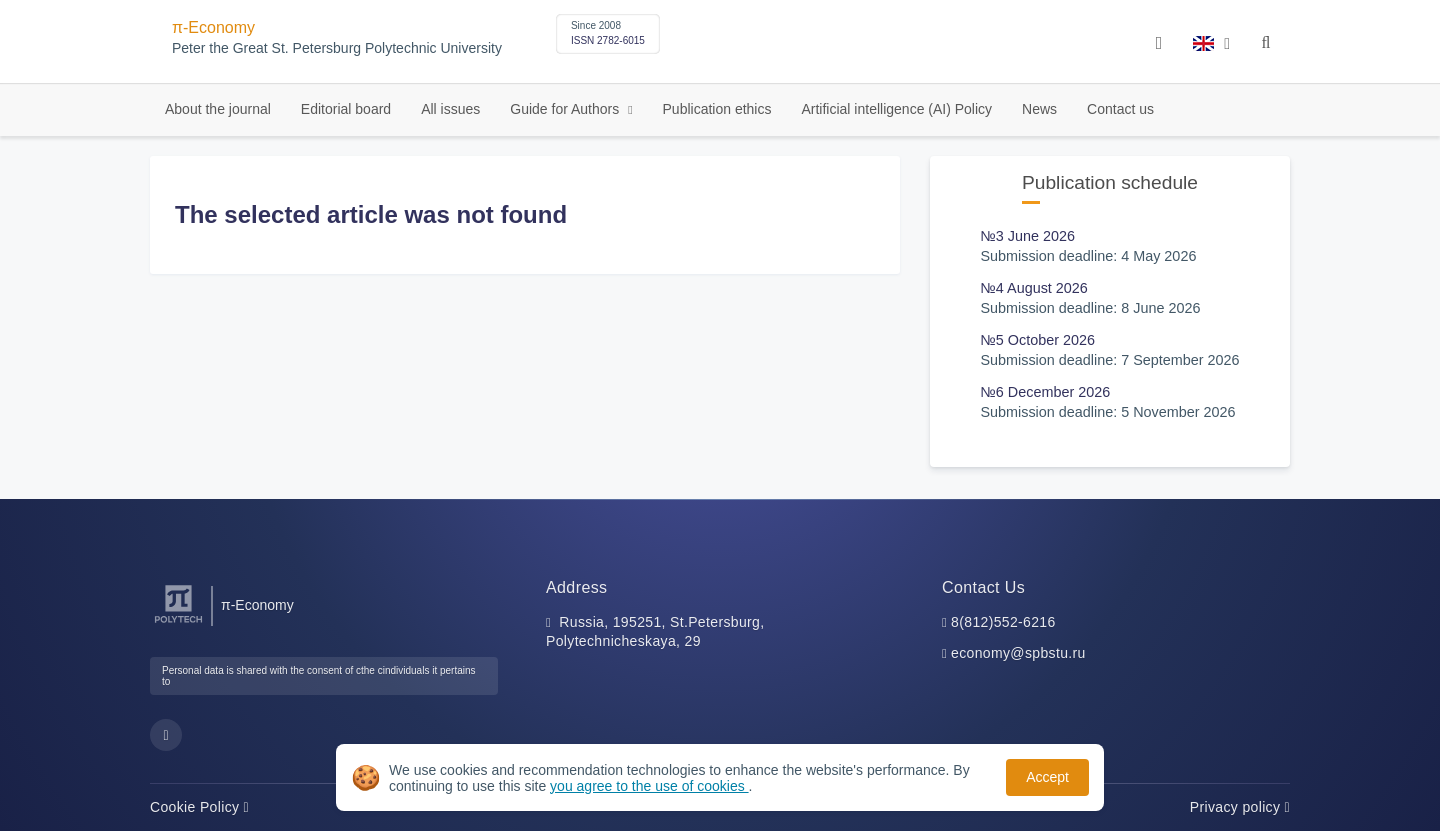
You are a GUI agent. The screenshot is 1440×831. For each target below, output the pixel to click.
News (1039, 109)
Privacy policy (1240, 807)
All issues (450, 109)
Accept (1047, 777)
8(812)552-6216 (1003, 622)
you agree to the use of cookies (649, 786)
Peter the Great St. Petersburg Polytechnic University (337, 48)
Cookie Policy (199, 807)
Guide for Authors (566, 109)
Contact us (1120, 109)
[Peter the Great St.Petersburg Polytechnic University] (178, 623)
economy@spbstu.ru (1018, 653)
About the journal (218, 109)
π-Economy (213, 27)
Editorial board (346, 109)
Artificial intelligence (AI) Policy (896, 109)
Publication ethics (717, 109)
